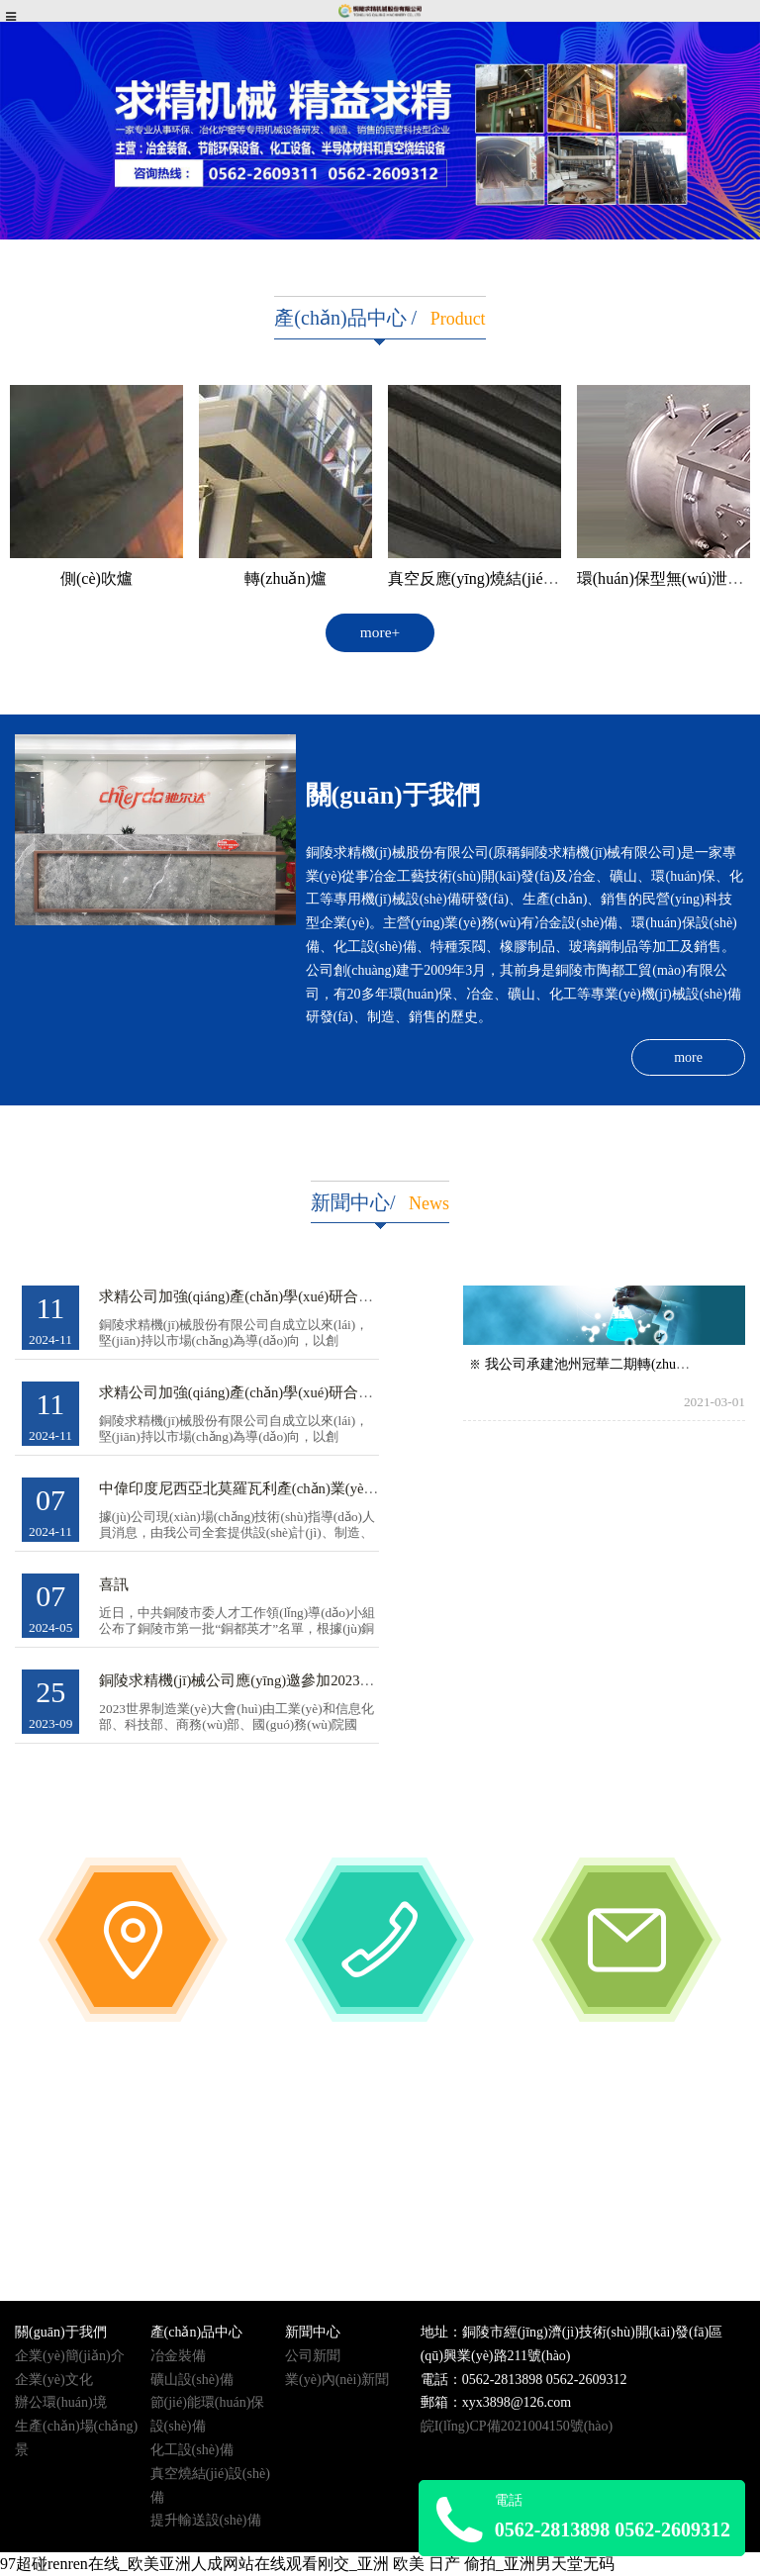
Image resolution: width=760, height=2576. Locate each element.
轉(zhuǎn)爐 (285, 578)
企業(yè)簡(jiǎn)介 (70, 2355)
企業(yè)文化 (54, 2379)
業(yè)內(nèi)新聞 (337, 2379)
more (688, 1057)
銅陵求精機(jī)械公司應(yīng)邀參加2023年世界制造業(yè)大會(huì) (314, 1680)
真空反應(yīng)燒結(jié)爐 (476, 578)
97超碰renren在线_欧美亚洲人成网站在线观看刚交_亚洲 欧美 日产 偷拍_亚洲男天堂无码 (307, 2563)
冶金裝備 (178, 2355)
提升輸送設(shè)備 (205, 2520)
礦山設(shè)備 (192, 2379)
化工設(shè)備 (192, 2449)
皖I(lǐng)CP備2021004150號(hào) (517, 2426)
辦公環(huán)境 (61, 2402)
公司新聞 (312, 2355)
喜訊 (114, 1584)
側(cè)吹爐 (96, 578)
